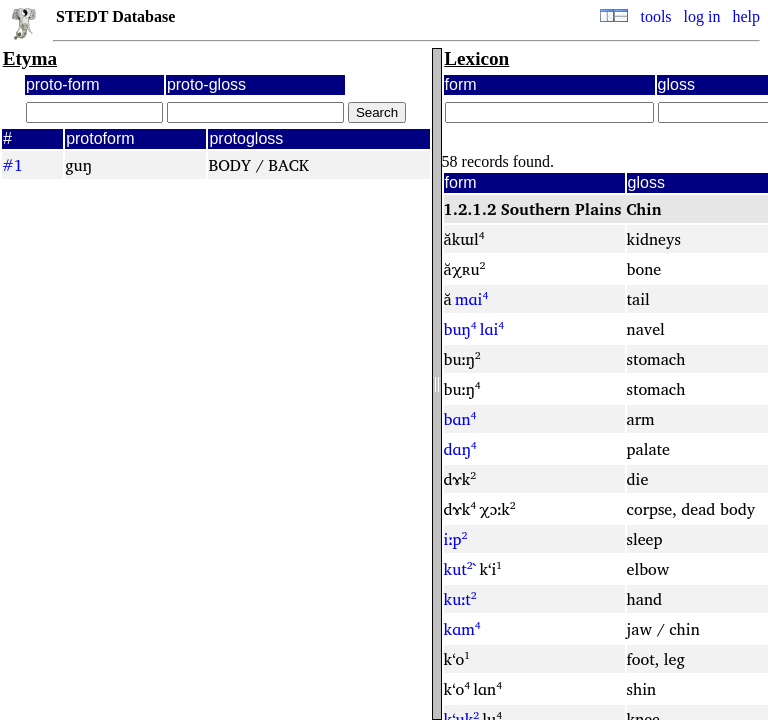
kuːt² (460, 599)
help (746, 16)
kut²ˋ (460, 569)
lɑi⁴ (492, 329)
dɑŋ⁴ (460, 449)
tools (655, 16)
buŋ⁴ (460, 329)
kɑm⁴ (462, 629)
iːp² (456, 539)
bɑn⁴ (460, 419)
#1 (12, 165)
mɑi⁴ (471, 299)
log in (702, 16)
